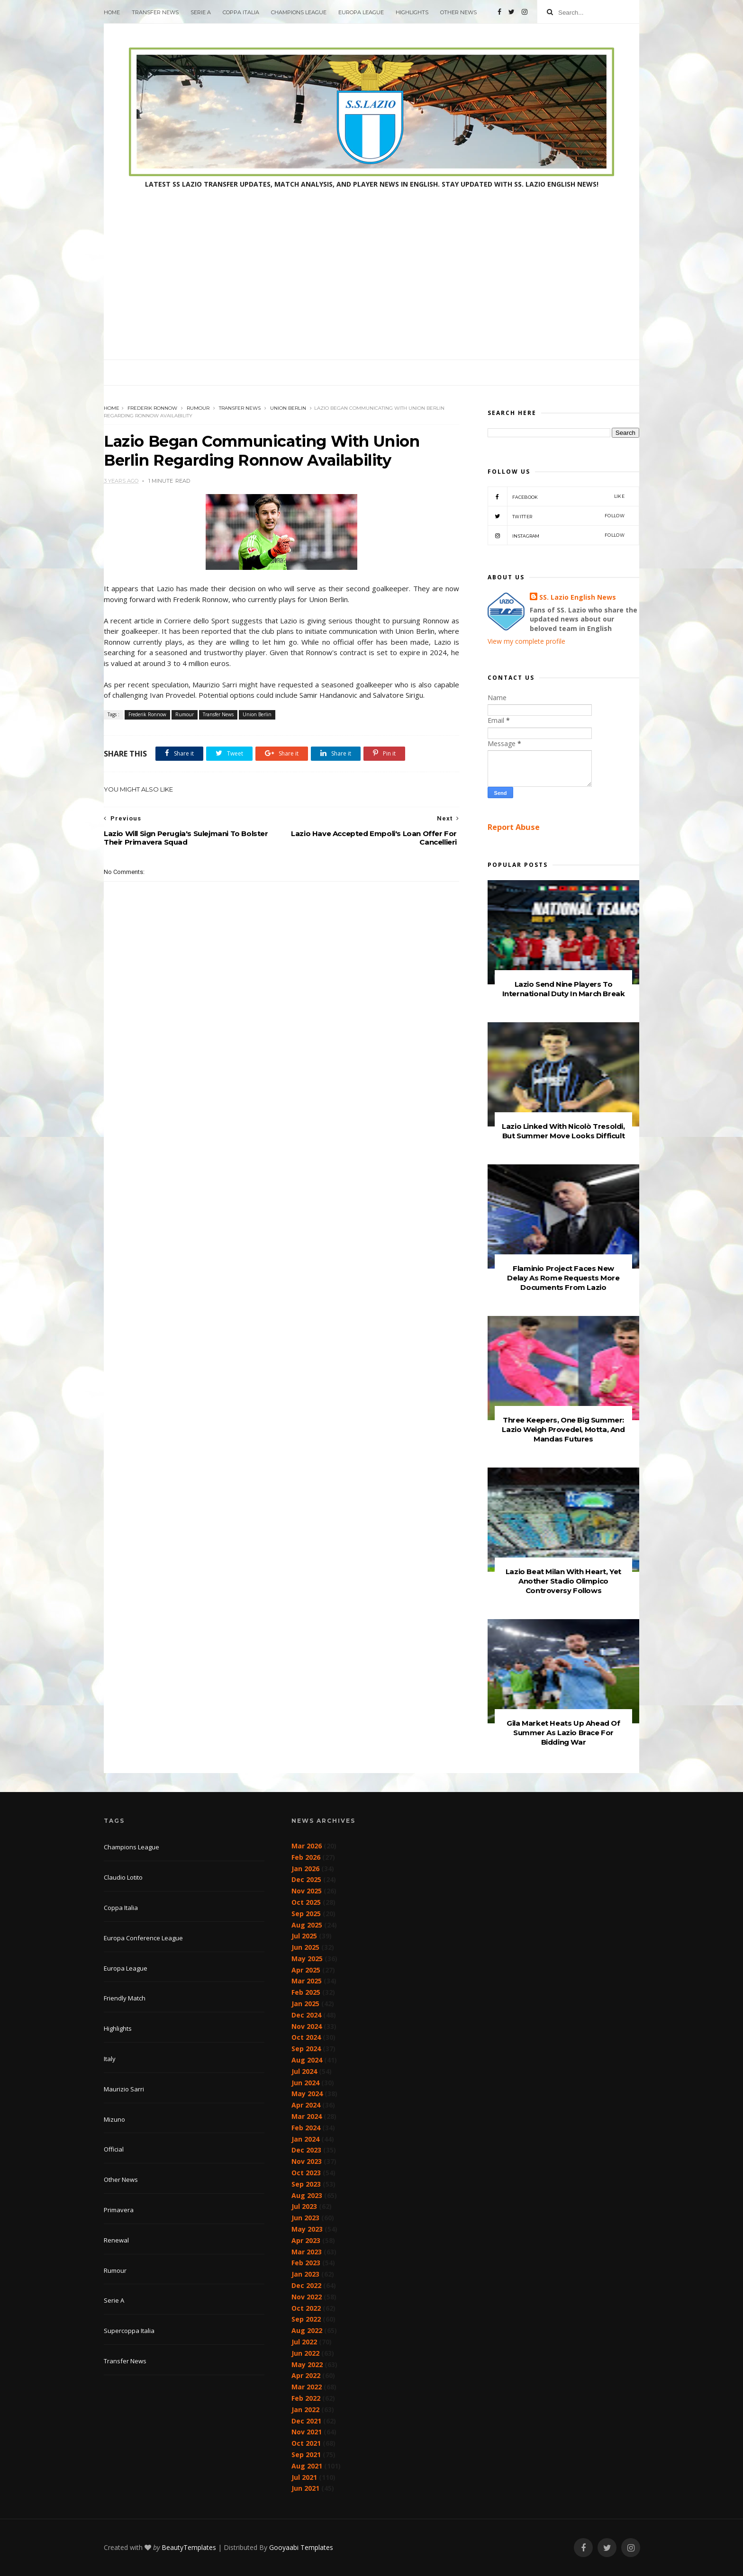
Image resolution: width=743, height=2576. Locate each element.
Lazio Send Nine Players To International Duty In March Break (563, 989)
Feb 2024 (305, 2127)
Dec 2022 (306, 2285)
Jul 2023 (304, 2206)
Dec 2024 (306, 2014)
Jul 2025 (304, 1935)
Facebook (556, 496)
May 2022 (307, 2364)
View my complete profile (526, 641)
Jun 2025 (305, 1947)
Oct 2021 (306, 2443)
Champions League (298, 12)
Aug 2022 (306, 2330)
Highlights (412, 12)
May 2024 (307, 2093)
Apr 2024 (305, 2104)
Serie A (200, 12)
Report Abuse (514, 827)
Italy (110, 2058)
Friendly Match (124, 1998)
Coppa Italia (241, 12)
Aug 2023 (306, 2195)
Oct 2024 (306, 2037)
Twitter (556, 515)
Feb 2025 (305, 1992)
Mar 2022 (306, 2386)
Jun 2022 (305, 2353)
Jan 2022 (305, 2409)
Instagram (556, 535)
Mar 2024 (306, 2116)
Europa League (361, 12)
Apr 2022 (305, 2375)
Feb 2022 (305, 2398)
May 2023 (307, 2229)
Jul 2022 (304, 2341)
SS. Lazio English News (577, 597)
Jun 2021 (305, 2488)
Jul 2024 (304, 2071)
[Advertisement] (371, 288)
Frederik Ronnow (152, 408)
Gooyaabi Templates (301, 2547)
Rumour (198, 408)
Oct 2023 (306, 2172)
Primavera (119, 2210)
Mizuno (114, 2119)
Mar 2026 (306, 1845)
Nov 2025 (306, 1890)
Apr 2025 (305, 1969)
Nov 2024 (306, 2026)
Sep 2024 (306, 2048)
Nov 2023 (306, 2161)
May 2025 (307, 1958)
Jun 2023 (305, 2217)
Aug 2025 (306, 1924)
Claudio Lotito (123, 1877)
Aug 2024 (306, 2059)
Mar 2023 (306, 2251)
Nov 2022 (306, 2296)
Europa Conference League (143, 1938)
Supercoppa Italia (129, 2330)
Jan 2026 (305, 1868)
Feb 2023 (305, 2262)
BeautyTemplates (189, 2547)
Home (112, 12)
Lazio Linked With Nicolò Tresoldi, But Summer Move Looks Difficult (563, 1131)
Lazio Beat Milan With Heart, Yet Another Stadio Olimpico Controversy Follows (563, 1581)
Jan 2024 (305, 2139)
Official (114, 2149)
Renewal (116, 2240)
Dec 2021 (306, 2420)
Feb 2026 (305, 1857)
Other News (458, 12)
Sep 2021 (306, 2454)
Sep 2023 (306, 2184)
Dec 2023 (306, 2149)
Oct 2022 (306, 2308)
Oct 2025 (306, 1902)
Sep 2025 (306, 1913)
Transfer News (155, 12)
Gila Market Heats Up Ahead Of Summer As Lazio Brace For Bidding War (563, 1733)
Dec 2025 (306, 1879)
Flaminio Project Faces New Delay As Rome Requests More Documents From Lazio (563, 1278)
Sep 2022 (306, 2319)
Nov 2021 (306, 2431)
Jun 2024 (305, 2082)
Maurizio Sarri (124, 2089)
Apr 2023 (305, 2240)
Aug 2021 (306, 2465)
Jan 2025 (305, 2003)
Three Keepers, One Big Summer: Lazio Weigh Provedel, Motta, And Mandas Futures (563, 1429)
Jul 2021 (304, 2477)
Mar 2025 (306, 1980)
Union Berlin (288, 408)
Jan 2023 (305, 2274)
